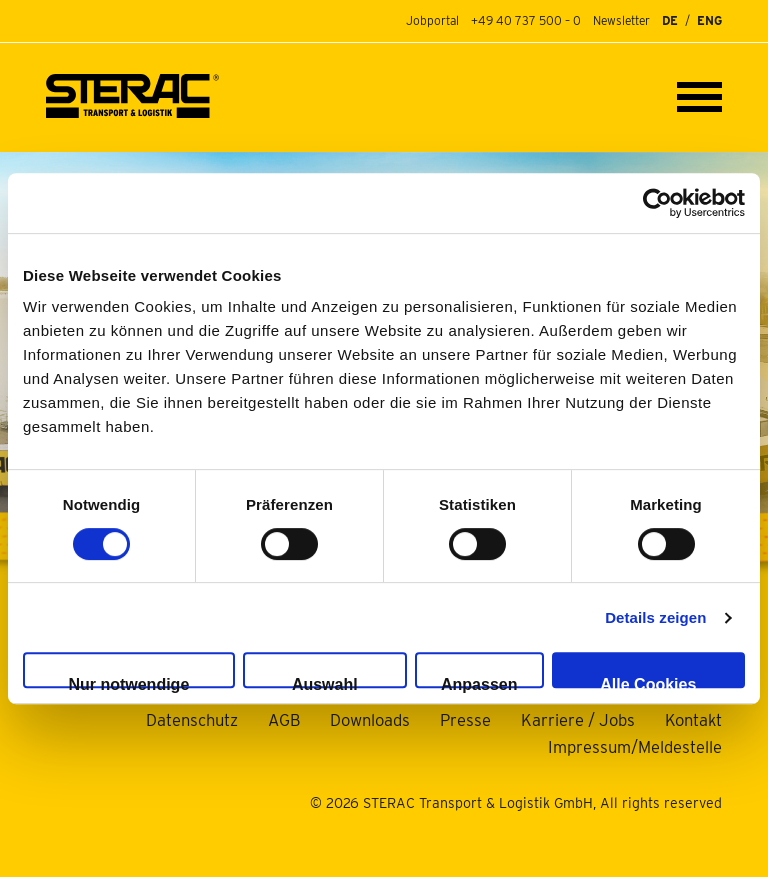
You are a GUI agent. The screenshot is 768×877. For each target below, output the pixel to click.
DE (670, 21)
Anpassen (479, 682)
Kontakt (693, 720)
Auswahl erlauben (324, 682)
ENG (709, 21)
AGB (284, 720)
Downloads (370, 720)
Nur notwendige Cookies (128, 682)
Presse (465, 720)
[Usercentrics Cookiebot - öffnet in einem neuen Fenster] (657, 203)
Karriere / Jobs (578, 720)
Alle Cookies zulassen (648, 682)
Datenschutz (192, 720)
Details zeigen (655, 617)
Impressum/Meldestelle (635, 747)
